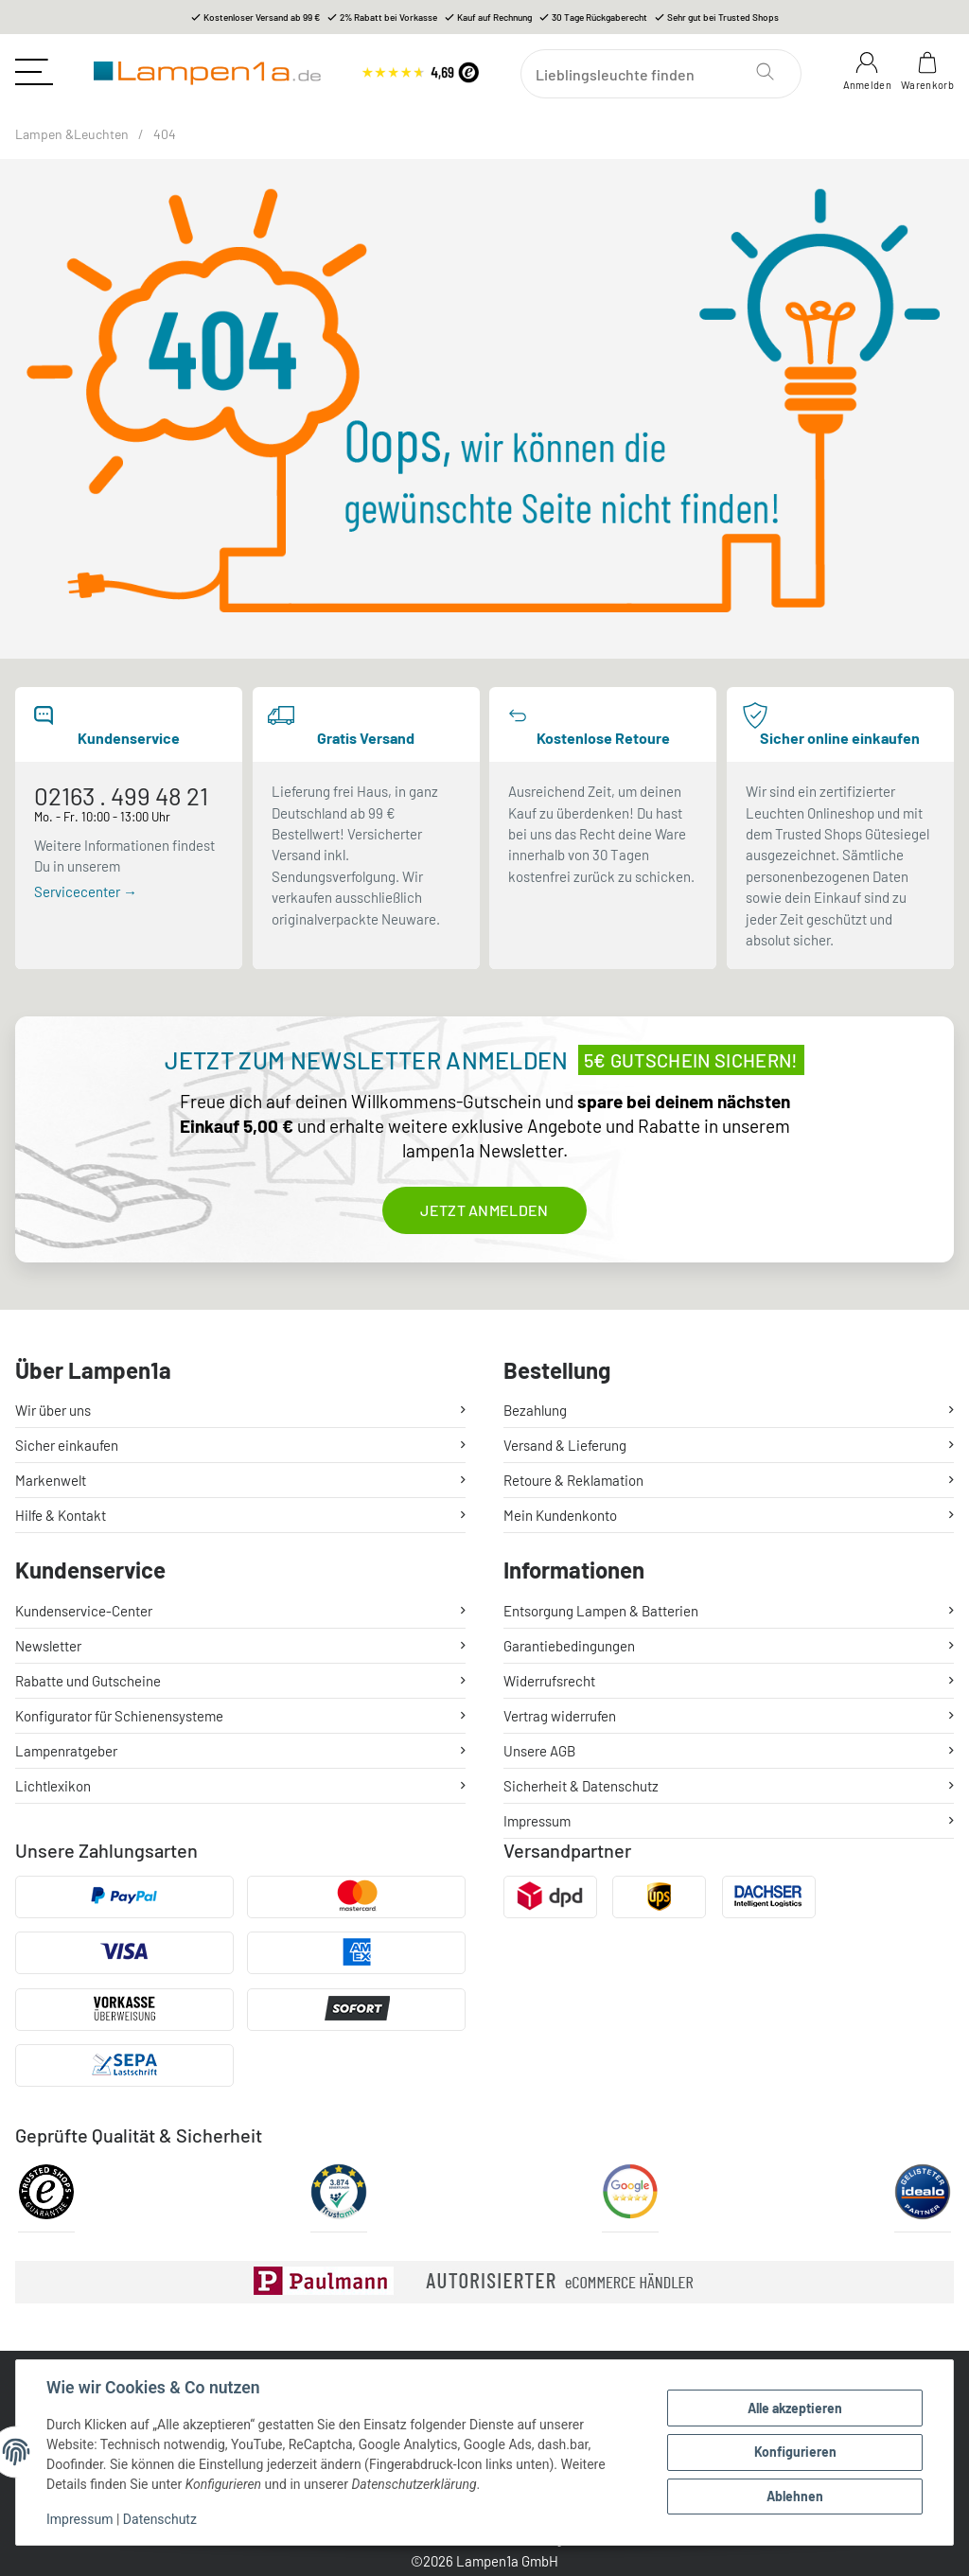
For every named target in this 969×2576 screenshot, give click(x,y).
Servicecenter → (85, 891)
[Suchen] (661, 73)
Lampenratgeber (66, 1750)
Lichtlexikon (53, 1785)
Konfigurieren (795, 2452)
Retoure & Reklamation (573, 1480)
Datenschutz (160, 2519)
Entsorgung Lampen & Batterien (600, 1610)
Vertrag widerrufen (559, 1715)
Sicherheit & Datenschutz (581, 1785)
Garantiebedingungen (569, 1645)
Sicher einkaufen (66, 1445)
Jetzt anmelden (484, 1210)
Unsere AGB (539, 1750)
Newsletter (48, 1645)
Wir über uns (53, 1410)
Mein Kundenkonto (560, 1515)
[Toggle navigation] (34, 72)
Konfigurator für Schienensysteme (119, 1715)
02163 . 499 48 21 (121, 795)
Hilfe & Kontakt (60, 1515)
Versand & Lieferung (564, 1445)
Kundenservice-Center (83, 1610)
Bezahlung (535, 1410)
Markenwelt (50, 1480)
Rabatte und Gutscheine (88, 1680)
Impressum (79, 2519)
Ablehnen (794, 2496)
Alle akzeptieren (795, 2408)
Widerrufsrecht (549, 1680)
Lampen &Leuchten (72, 134)
